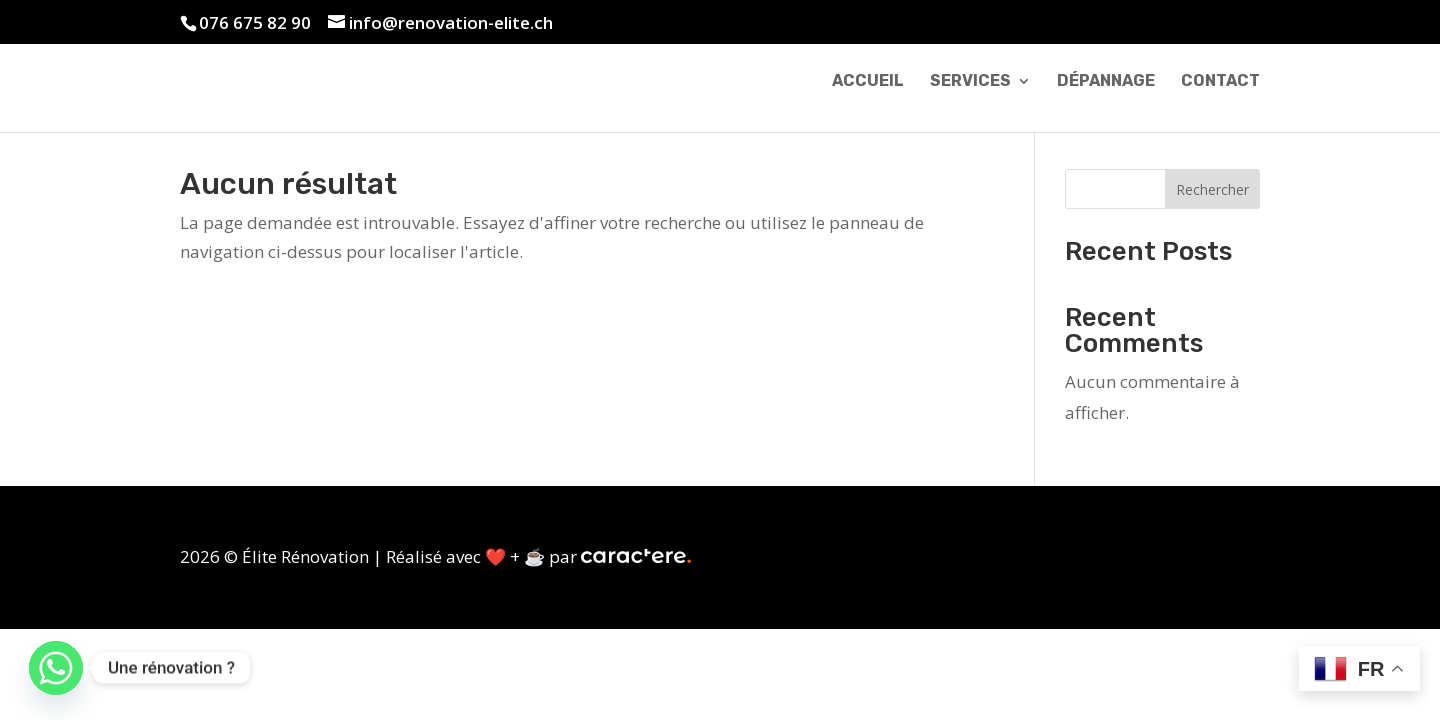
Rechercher (1212, 189)
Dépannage (1106, 82)
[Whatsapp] (56, 668)
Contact (1220, 82)
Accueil (868, 82)
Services (970, 82)
